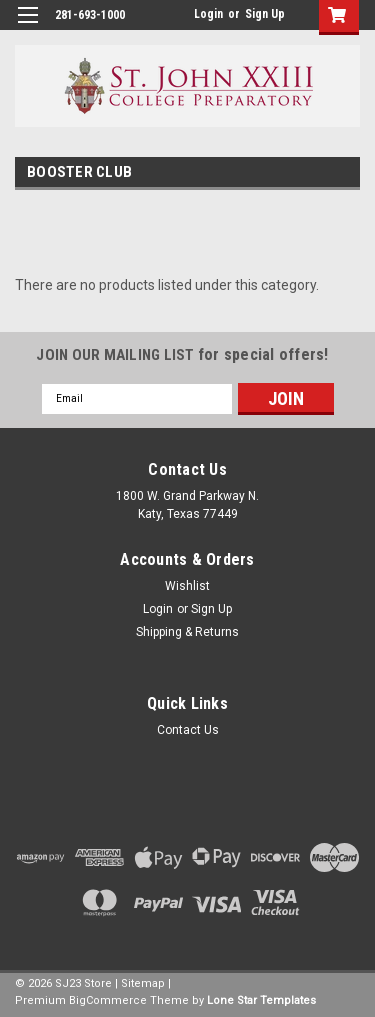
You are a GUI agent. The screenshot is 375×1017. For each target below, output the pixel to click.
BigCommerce (108, 1000)
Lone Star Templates (261, 1000)
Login (208, 14)
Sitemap (143, 983)
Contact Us (188, 730)
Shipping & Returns (187, 632)
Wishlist (187, 586)
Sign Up (265, 14)
